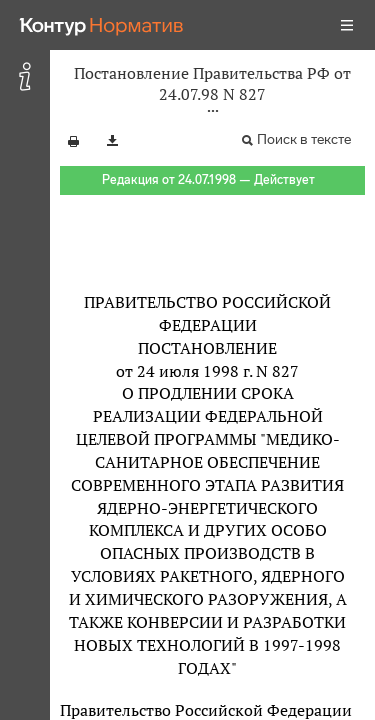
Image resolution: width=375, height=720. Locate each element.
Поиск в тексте (304, 139)
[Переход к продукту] (102, 25)
